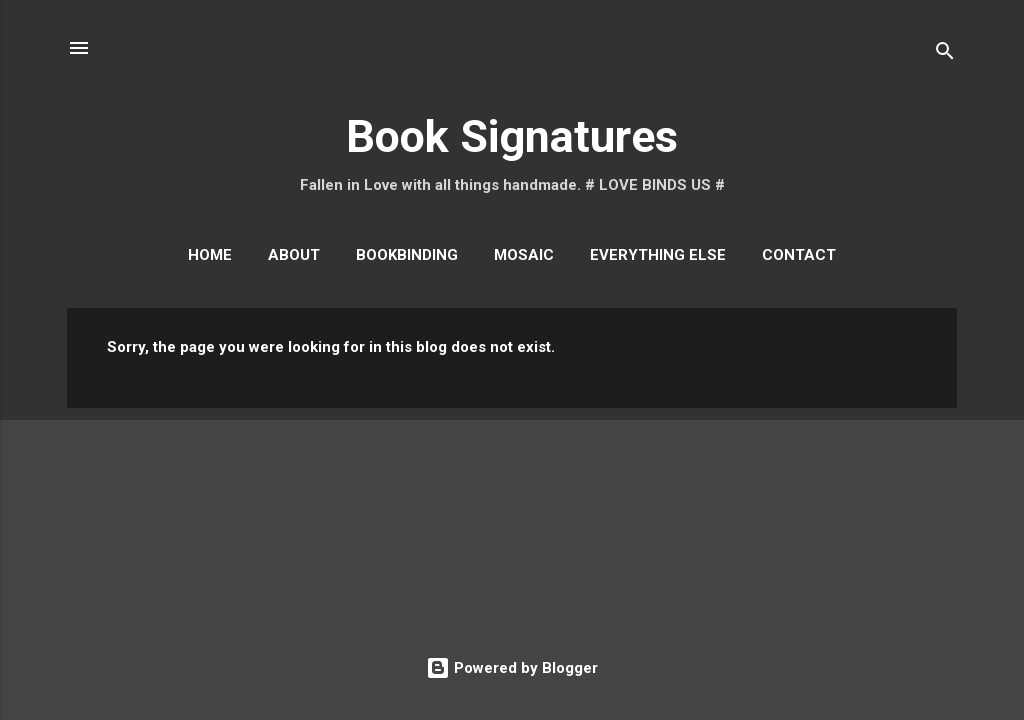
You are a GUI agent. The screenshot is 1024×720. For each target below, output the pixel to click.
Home (210, 255)
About (294, 255)
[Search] (945, 54)
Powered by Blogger (512, 668)
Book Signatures (512, 136)
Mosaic (524, 255)
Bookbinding (407, 255)
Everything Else (658, 255)
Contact (799, 255)
